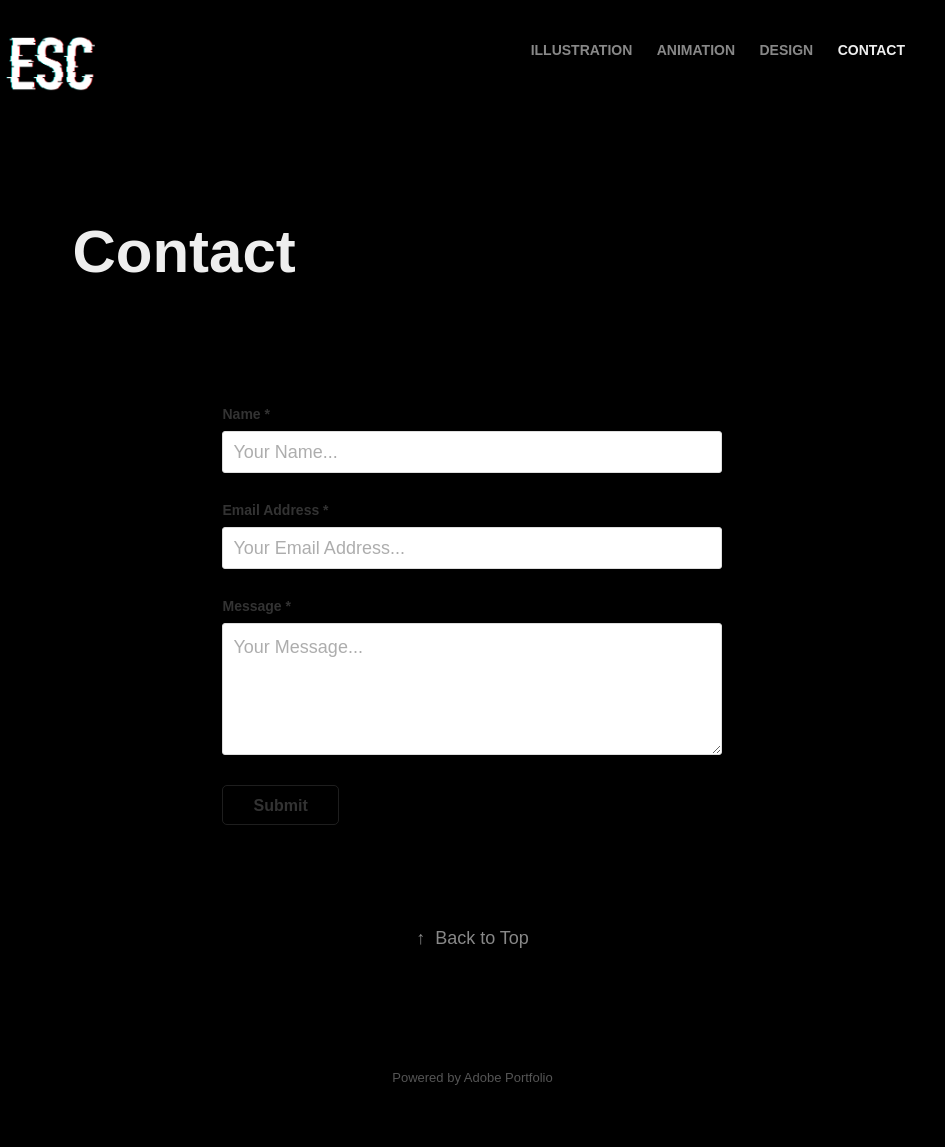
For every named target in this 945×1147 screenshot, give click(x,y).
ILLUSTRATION (582, 50)
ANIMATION (696, 50)
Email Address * (275, 510)
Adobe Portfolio (508, 1077)
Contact (871, 50)
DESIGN (787, 50)
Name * (245, 414)
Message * (256, 606)
